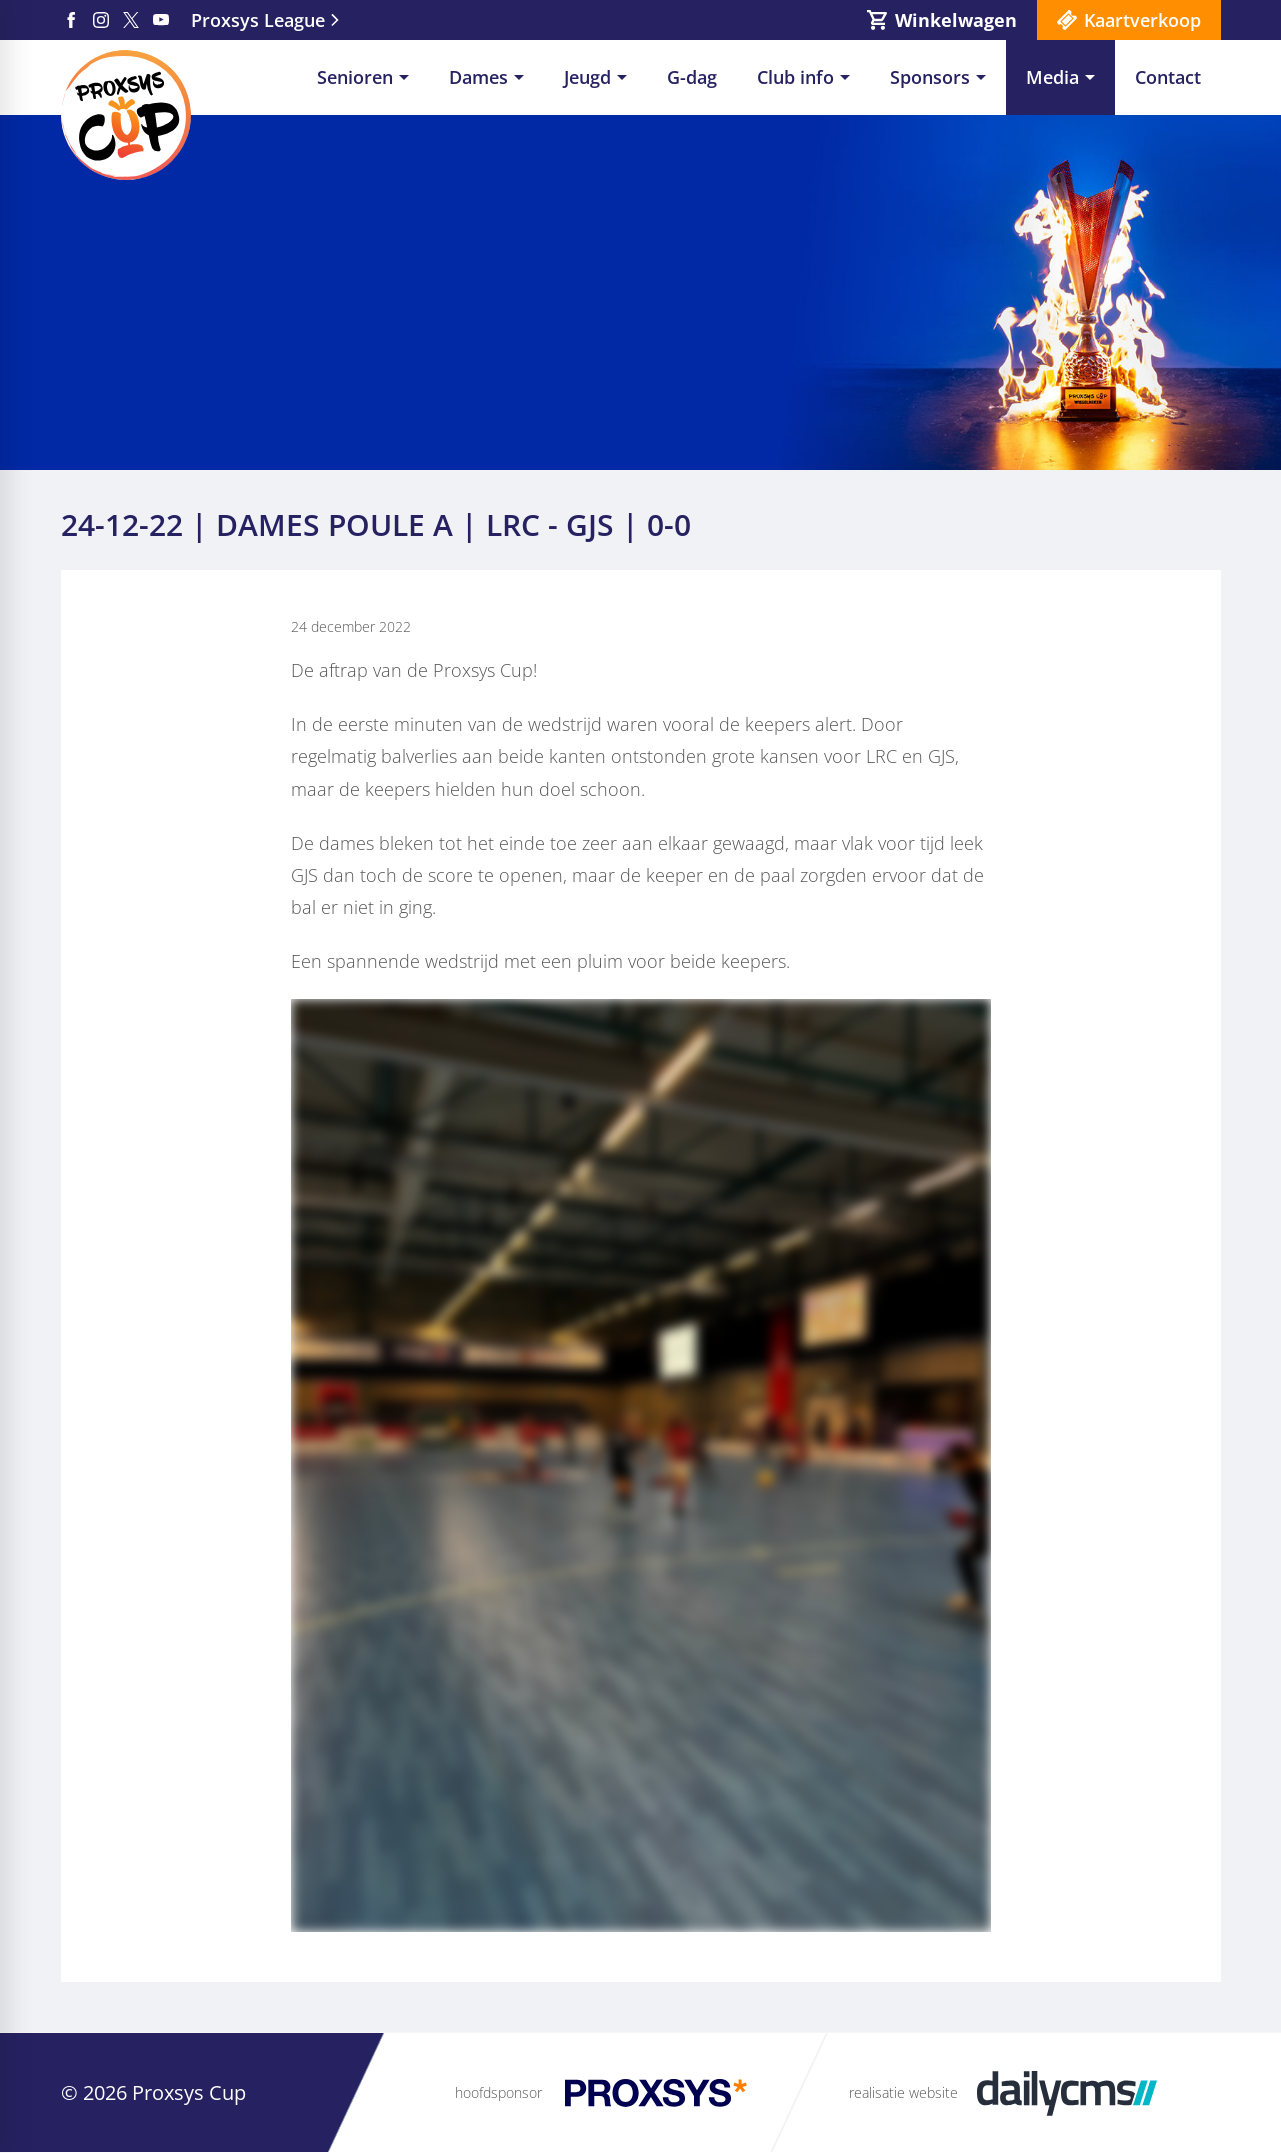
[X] (131, 20)
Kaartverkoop (1142, 20)
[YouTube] (161, 20)
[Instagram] (101, 20)
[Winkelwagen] (941, 20)
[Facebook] (71, 20)
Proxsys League (258, 20)
